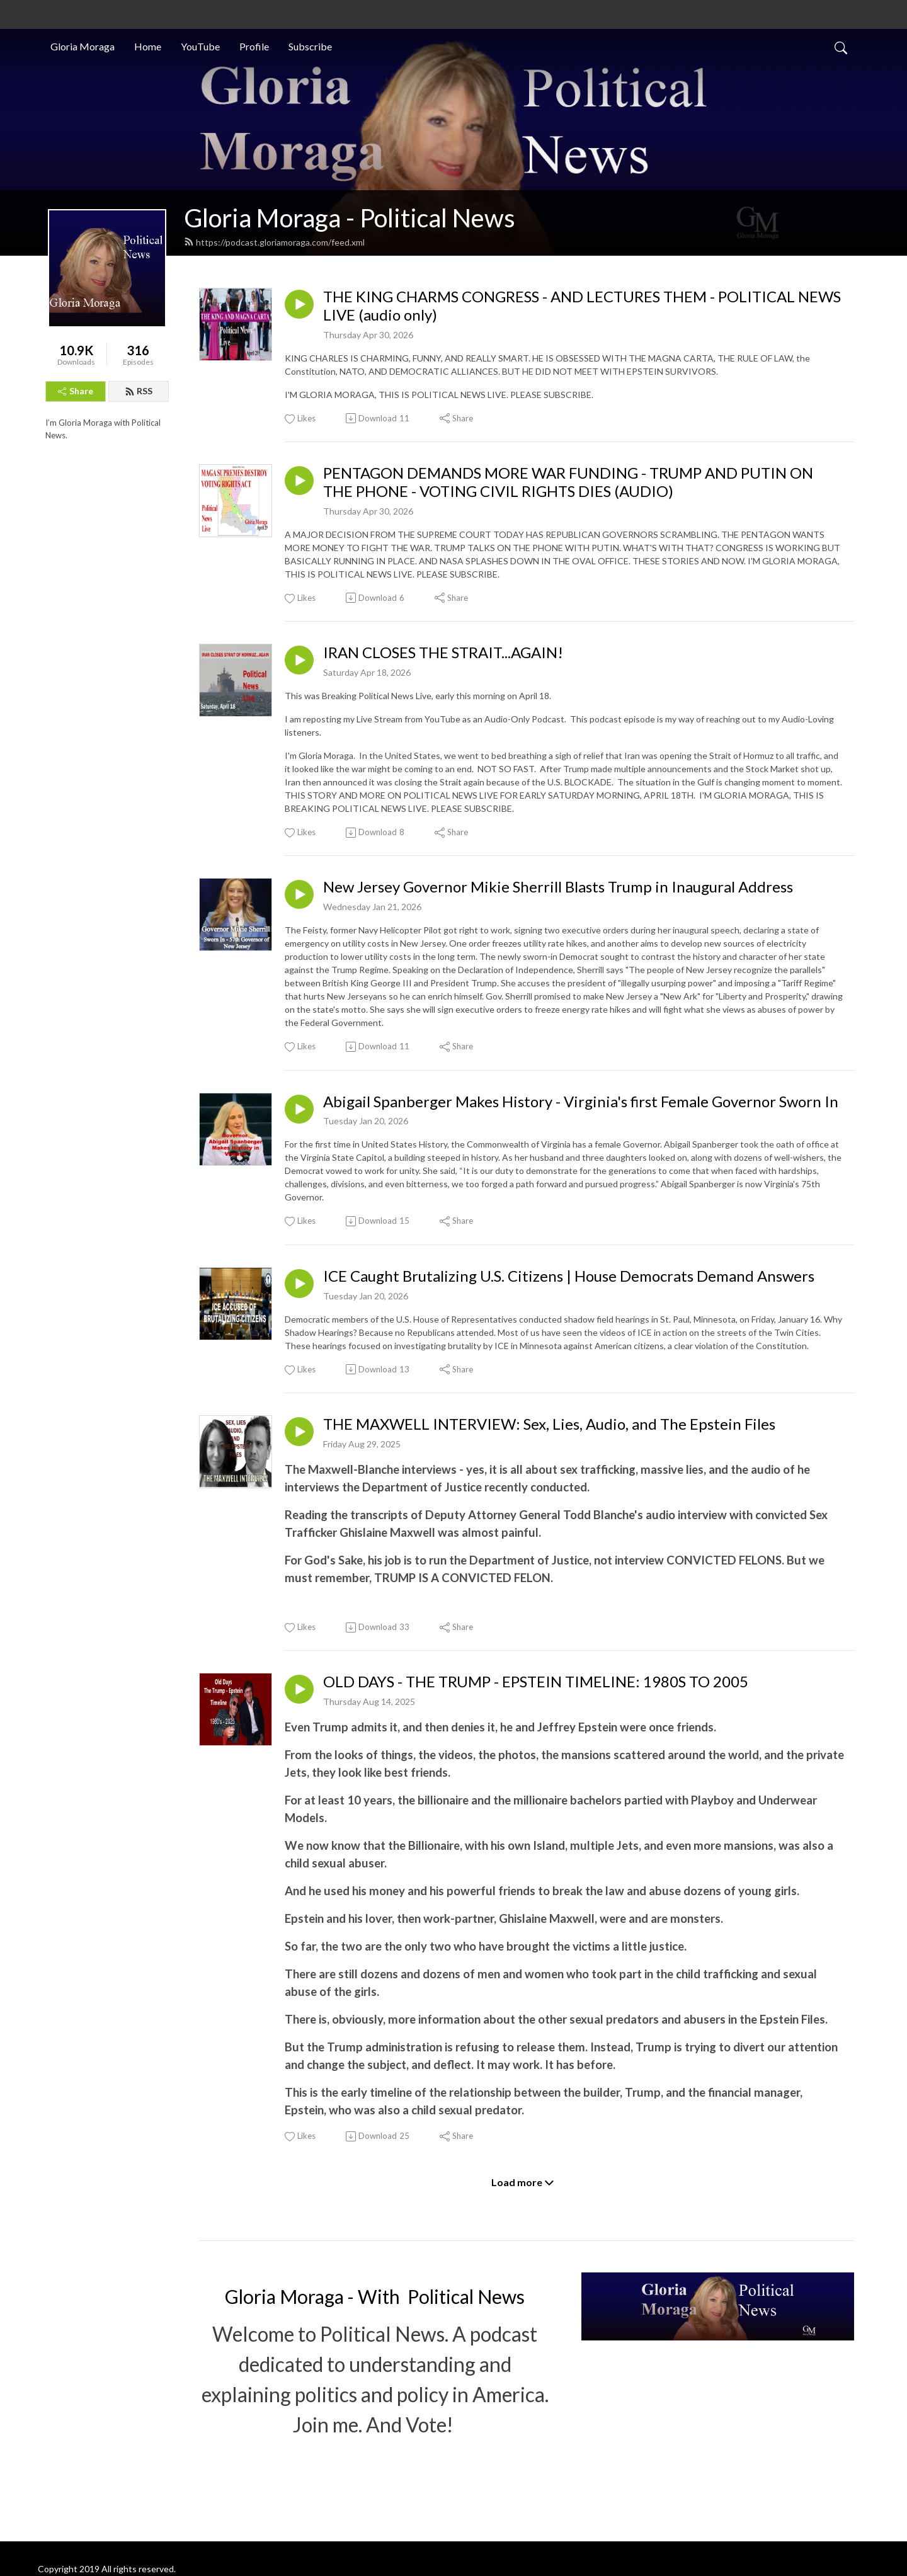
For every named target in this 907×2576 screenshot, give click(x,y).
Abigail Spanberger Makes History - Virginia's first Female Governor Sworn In (580, 1101)
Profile (254, 46)
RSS (138, 390)
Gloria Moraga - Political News (349, 218)
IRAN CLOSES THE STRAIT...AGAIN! (443, 652)
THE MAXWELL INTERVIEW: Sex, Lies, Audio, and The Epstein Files (549, 1424)
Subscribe (310, 46)
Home (147, 46)
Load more (522, 2182)
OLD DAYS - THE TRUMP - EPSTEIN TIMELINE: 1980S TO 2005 (535, 1681)
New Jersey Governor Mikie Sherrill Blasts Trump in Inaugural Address (558, 887)
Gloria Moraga (82, 46)
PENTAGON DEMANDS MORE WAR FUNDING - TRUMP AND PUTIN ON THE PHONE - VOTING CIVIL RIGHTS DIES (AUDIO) (568, 482)
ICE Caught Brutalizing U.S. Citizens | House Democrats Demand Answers (568, 1276)
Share (75, 390)
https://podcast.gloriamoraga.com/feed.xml (274, 242)
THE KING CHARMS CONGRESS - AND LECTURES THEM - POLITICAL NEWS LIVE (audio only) (582, 306)
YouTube (200, 46)
